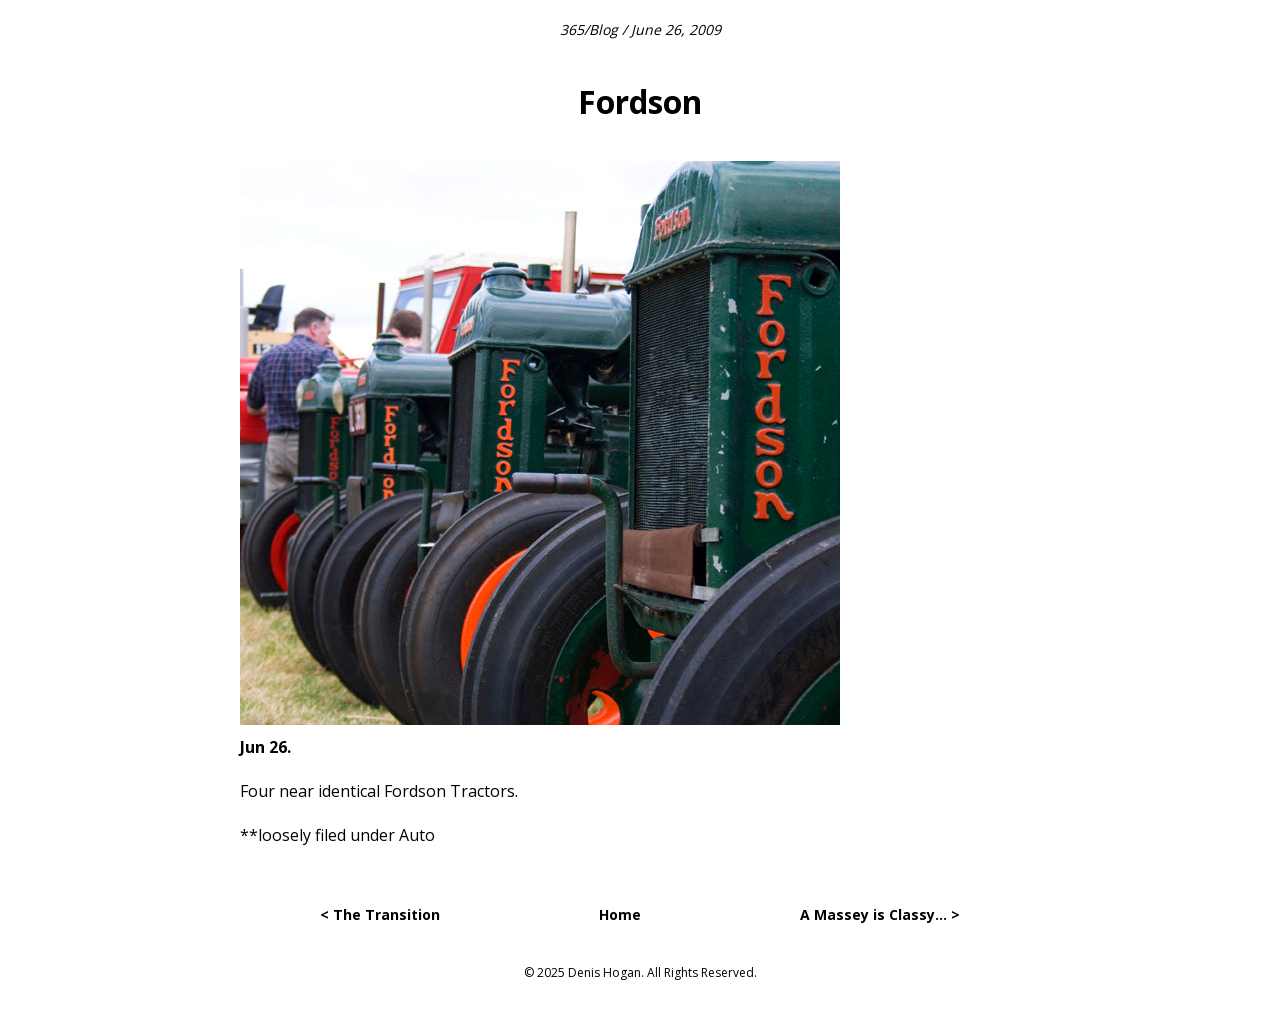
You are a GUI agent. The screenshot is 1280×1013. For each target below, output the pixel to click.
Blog (603, 29)
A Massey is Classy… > (880, 914)
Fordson (640, 101)
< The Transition (380, 914)
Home (620, 914)
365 (572, 29)
